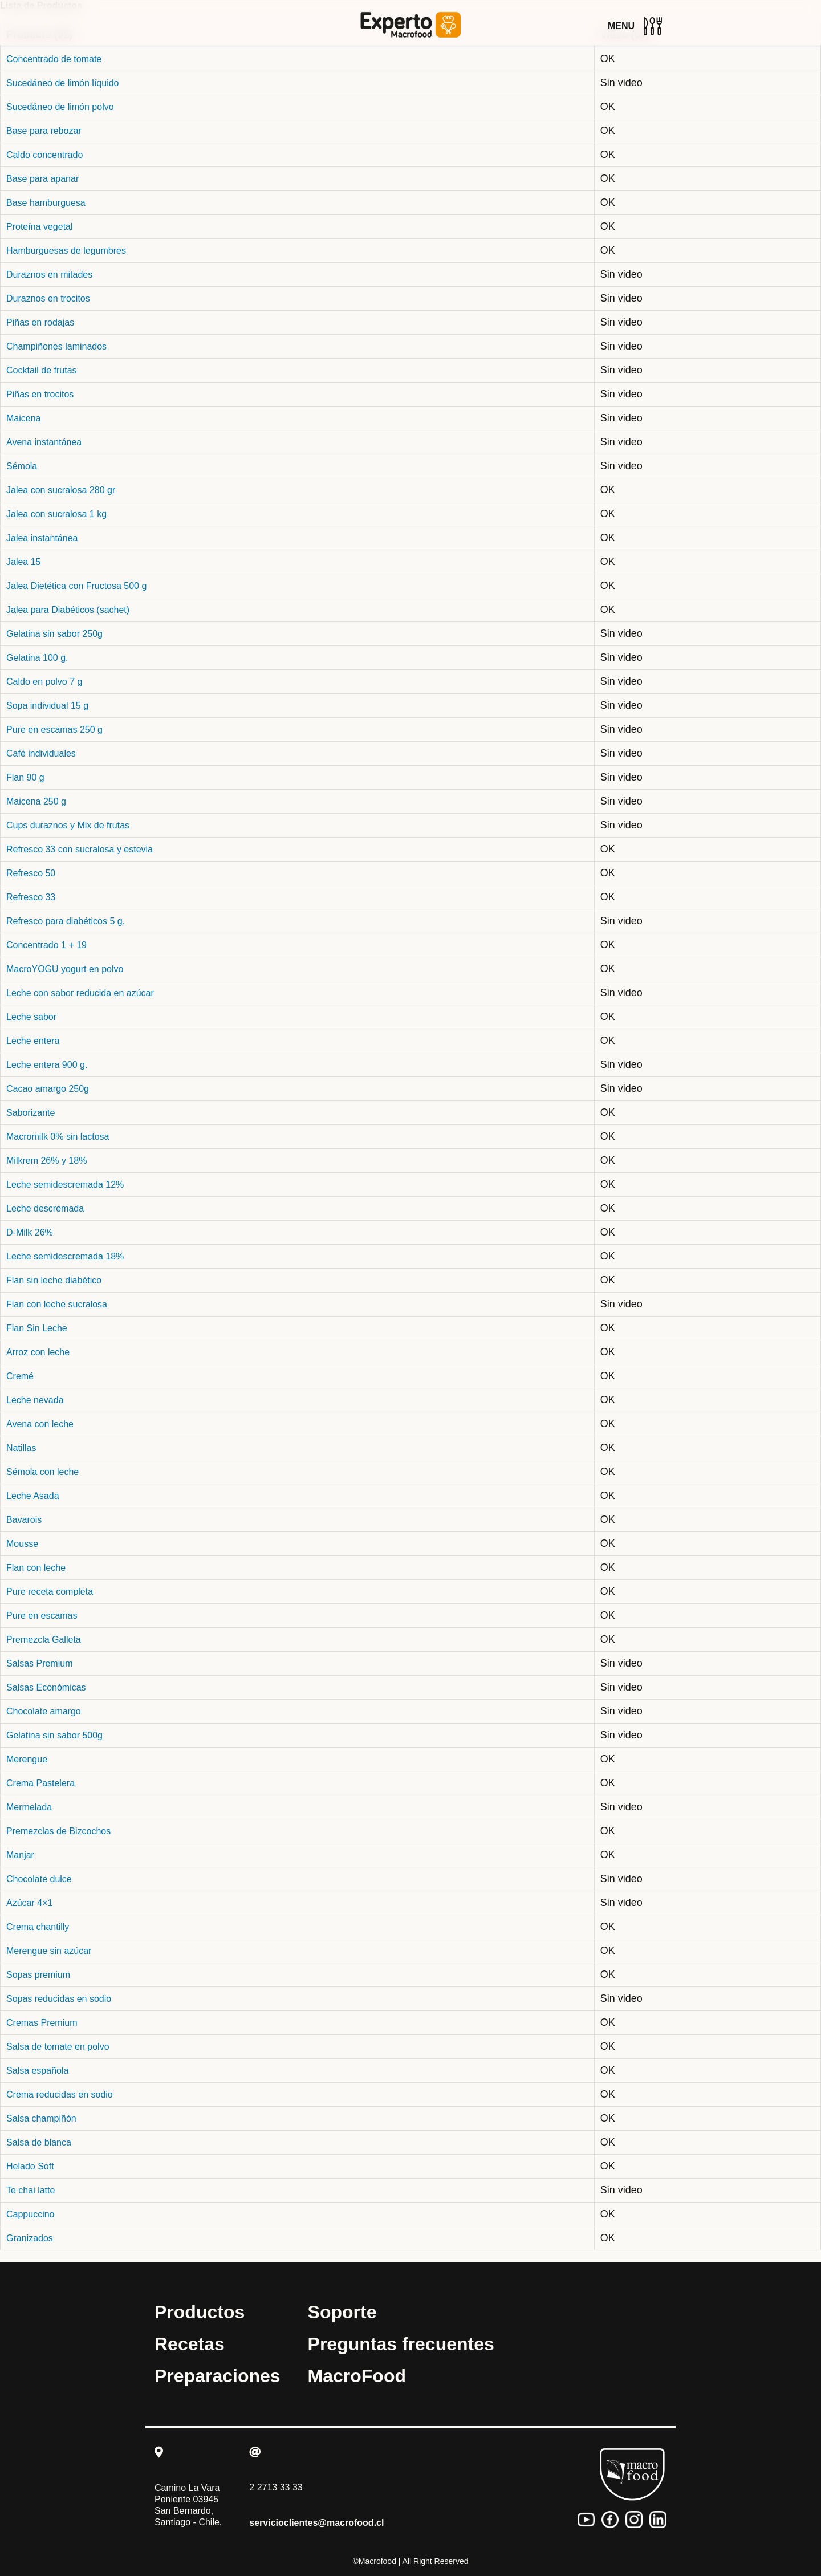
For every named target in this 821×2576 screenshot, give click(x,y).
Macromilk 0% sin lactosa (57, 1136)
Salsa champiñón (41, 2118)
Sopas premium (38, 1975)
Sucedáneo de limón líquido (62, 83)
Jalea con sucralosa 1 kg (56, 514)
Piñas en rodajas (40, 322)
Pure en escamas (42, 1615)
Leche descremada (45, 1208)
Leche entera (32, 1041)
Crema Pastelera (40, 1783)
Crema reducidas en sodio (59, 2094)
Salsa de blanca (38, 2142)
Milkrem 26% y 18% (46, 1160)
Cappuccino (30, 2214)
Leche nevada (35, 1400)
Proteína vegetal (39, 226)
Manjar (20, 1855)
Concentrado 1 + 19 (46, 945)
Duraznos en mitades (49, 274)
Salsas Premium (39, 1663)
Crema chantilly (37, 1927)
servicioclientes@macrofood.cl (316, 2523)
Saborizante (30, 1113)
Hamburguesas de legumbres (66, 250)
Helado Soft (30, 2166)
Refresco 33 (30, 897)
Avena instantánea (44, 442)
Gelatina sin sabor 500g (54, 1735)
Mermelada (29, 1807)
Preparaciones (218, 2376)
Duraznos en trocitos (48, 298)
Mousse (22, 1544)
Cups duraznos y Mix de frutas (67, 825)
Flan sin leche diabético (53, 1280)
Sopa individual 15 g (47, 705)
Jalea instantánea (42, 538)
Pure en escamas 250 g (54, 729)
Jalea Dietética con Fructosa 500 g (76, 586)
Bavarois (24, 1520)
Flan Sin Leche (36, 1328)
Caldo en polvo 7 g (44, 681)
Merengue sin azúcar (48, 1951)
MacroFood (357, 2376)
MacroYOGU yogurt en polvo (64, 969)
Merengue (26, 1759)
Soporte (342, 2312)
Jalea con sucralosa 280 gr (60, 490)
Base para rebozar (44, 131)
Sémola (21, 466)
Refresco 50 (30, 873)
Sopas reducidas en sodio (58, 1999)
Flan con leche (36, 1568)
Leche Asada (32, 1496)
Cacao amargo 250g (47, 1089)
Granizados (29, 2238)
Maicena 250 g (36, 801)
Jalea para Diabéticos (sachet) (67, 610)
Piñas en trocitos (40, 394)
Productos (200, 2312)
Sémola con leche (42, 1472)
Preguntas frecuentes (401, 2344)
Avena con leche (40, 1424)
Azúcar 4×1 (29, 1903)
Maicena (23, 418)
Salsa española (37, 2070)
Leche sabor (31, 1017)
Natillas (21, 1448)
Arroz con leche (38, 1352)
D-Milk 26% (29, 1232)
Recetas (190, 2344)
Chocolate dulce (39, 1879)
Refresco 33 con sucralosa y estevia (79, 849)
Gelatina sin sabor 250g (54, 634)
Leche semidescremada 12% (65, 1184)
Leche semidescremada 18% (65, 1256)
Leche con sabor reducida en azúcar (80, 993)
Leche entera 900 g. (46, 1065)
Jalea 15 (23, 562)
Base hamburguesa (46, 203)
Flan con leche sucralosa (56, 1304)
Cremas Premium (41, 2023)
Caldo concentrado (44, 155)
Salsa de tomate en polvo (57, 2046)
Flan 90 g (25, 777)
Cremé (20, 1376)
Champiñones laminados (56, 346)
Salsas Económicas (46, 1687)
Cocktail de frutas (41, 370)
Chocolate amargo (43, 1711)
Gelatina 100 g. (37, 658)
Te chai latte (30, 2190)
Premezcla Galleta (43, 1639)
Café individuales (41, 753)
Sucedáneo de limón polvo (60, 107)
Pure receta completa (49, 1591)
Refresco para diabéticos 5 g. (65, 921)
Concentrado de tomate (53, 59)
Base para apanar (42, 179)
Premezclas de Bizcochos (58, 1831)
